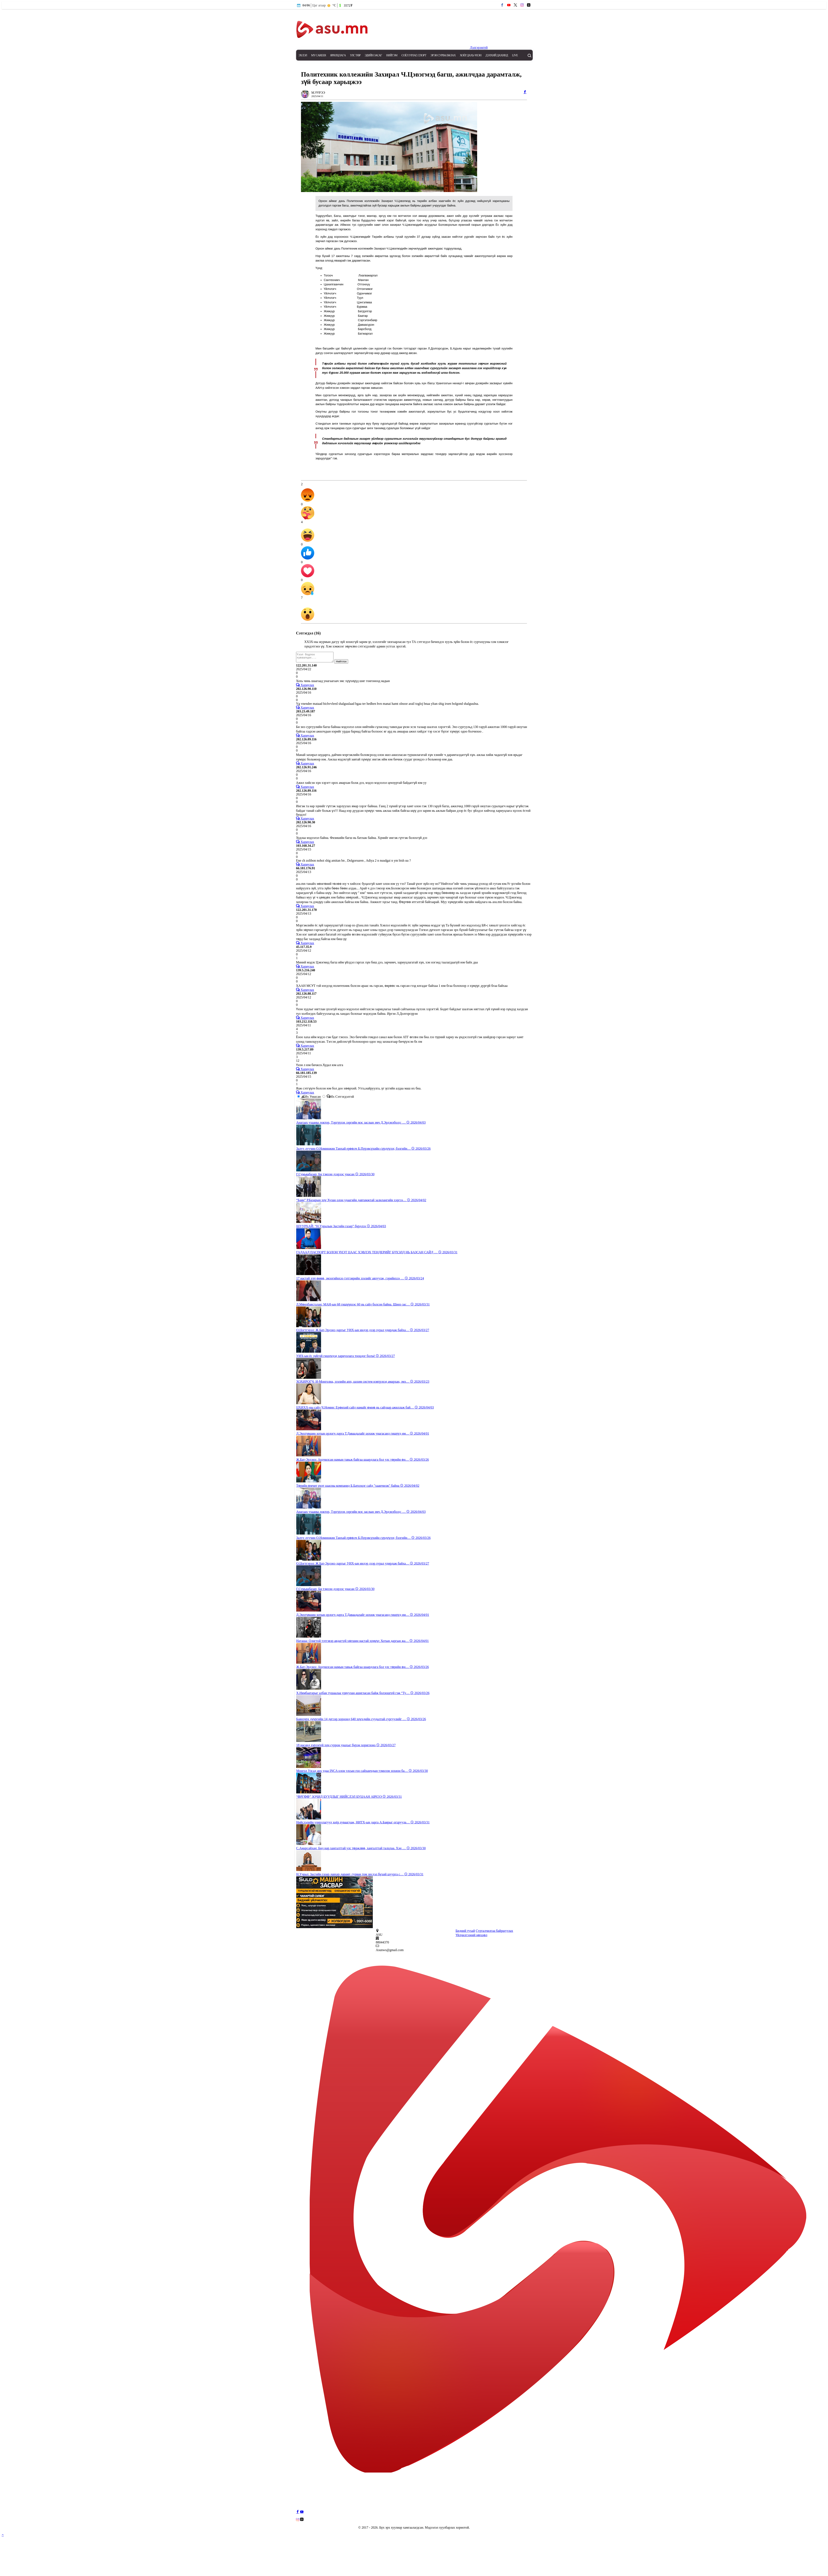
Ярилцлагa (338, 55)
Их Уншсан (311, 1098)
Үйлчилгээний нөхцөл (471, 1937)
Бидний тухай (465, 1932)
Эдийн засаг (373, 55)
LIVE (515, 55)
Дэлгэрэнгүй (479, 47)
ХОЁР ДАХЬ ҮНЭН (470, 55)
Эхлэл (302, 55)
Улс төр (355, 55)
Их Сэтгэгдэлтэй (340, 1098)
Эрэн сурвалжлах (443, 55)
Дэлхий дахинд (496, 55)
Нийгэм (391, 55)
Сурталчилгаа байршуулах (494, 1932)
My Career (318, 55)
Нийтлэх (345, 663)
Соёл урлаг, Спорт (413, 55)
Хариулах (305, 687)
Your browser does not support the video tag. (501, 28)
